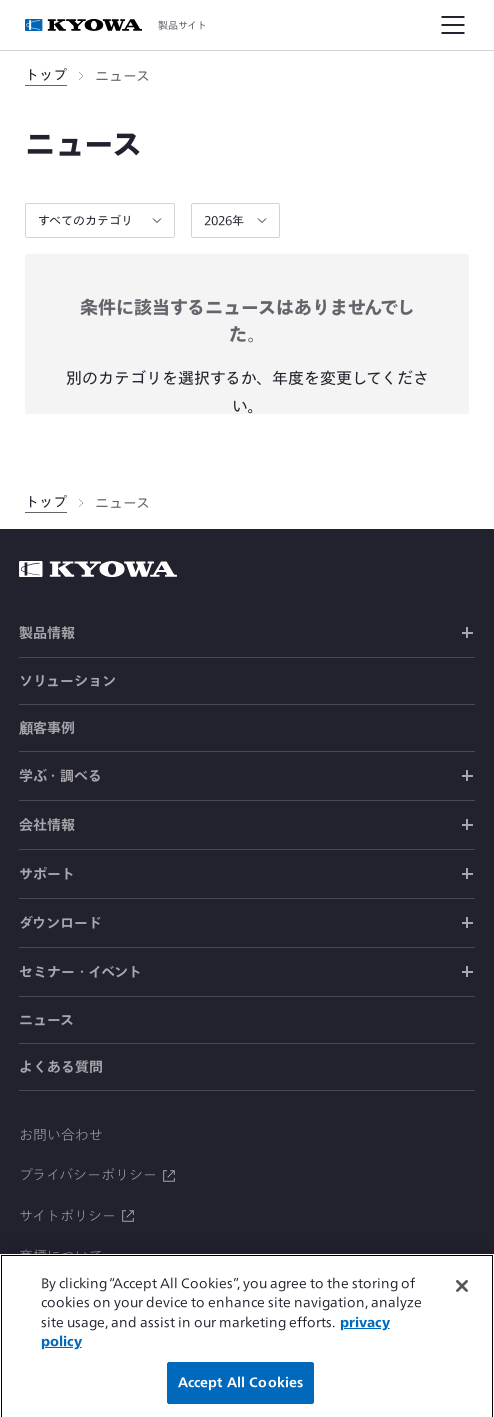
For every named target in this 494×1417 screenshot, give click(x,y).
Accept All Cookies (240, 1391)
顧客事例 (47, 728)
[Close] (462, 1295)
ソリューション (67, 681)
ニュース (46, 1020)
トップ (46, 75)
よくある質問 (61, 1067)
